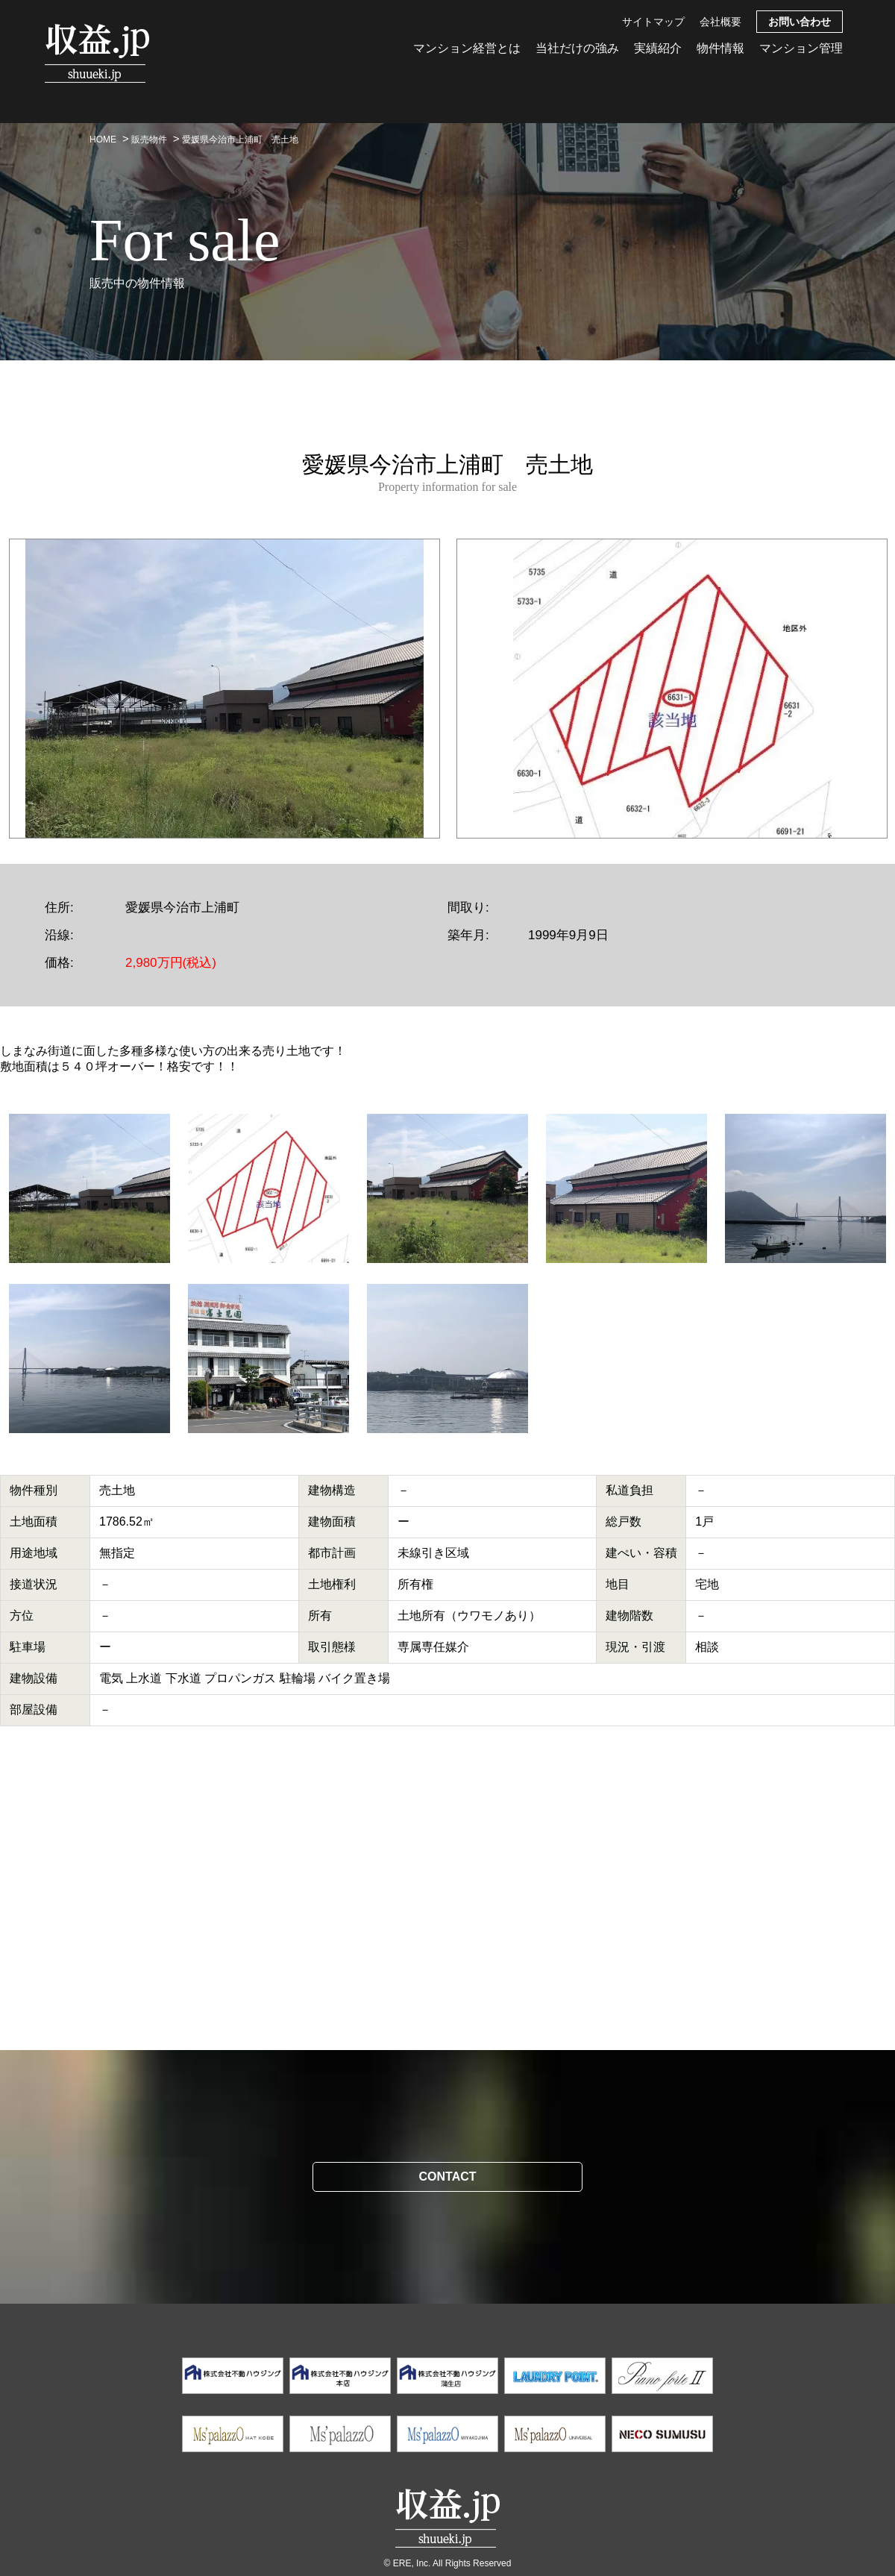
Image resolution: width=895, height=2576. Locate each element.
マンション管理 (801, 48)
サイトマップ (653, 22)
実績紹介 (658, 48)
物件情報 (720, 48)
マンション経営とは (467, 48)
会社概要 (720, 22)
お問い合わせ (799, 22)
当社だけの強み (577, 48)
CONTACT (447, 2176)
